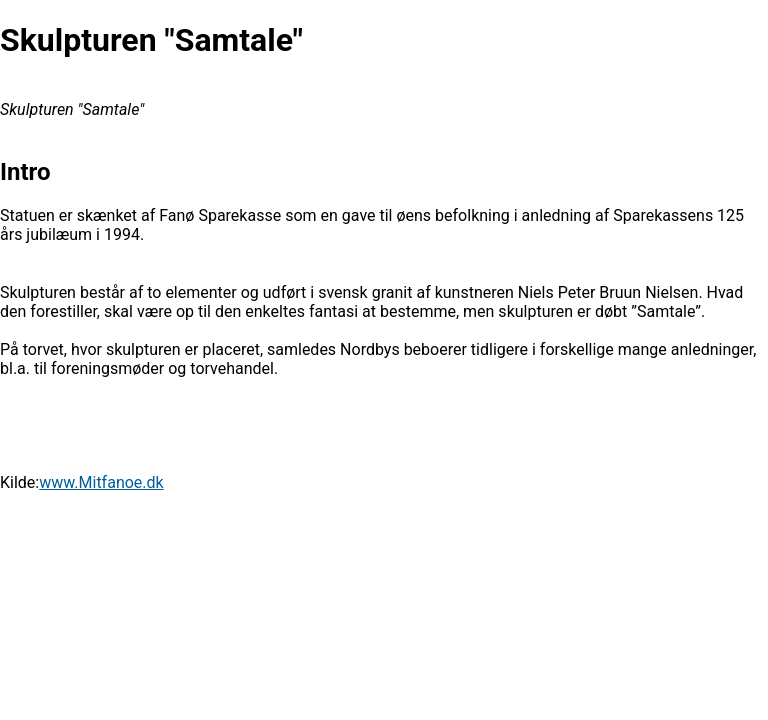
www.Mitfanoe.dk (101, 482)
